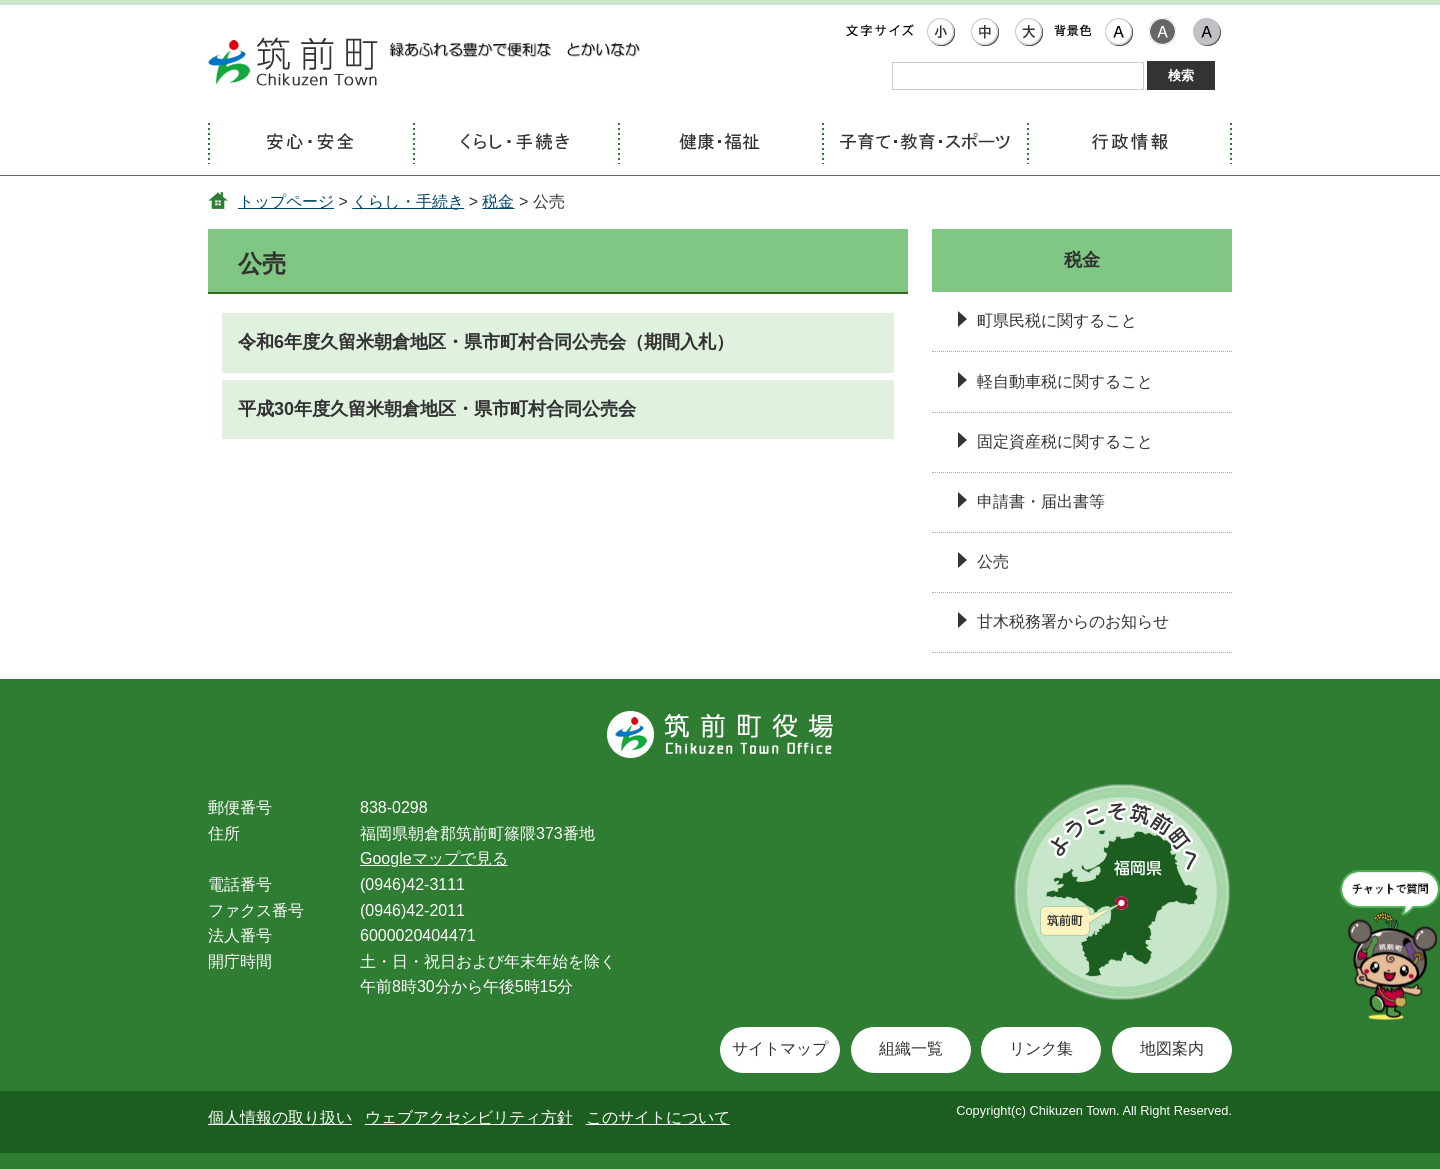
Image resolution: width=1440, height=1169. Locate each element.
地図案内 (1172, 1048)
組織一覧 (911, 1048)
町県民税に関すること (1057, 320)
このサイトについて (658, 1117)
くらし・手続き (408, 201)
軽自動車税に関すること (1065, 381)
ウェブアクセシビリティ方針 (469, 1117)
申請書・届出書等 (1041, 501)
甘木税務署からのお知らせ (1073, 621)
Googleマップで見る (434, 858)
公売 (993, 561)
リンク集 (1041, 1048)
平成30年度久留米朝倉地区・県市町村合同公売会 (437, 409)
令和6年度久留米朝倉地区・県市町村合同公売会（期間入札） (486, 342)
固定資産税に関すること (1065, 441)
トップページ (286, 201)
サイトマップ (780, 1048)
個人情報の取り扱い (280, 1117)
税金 (498, 201)
